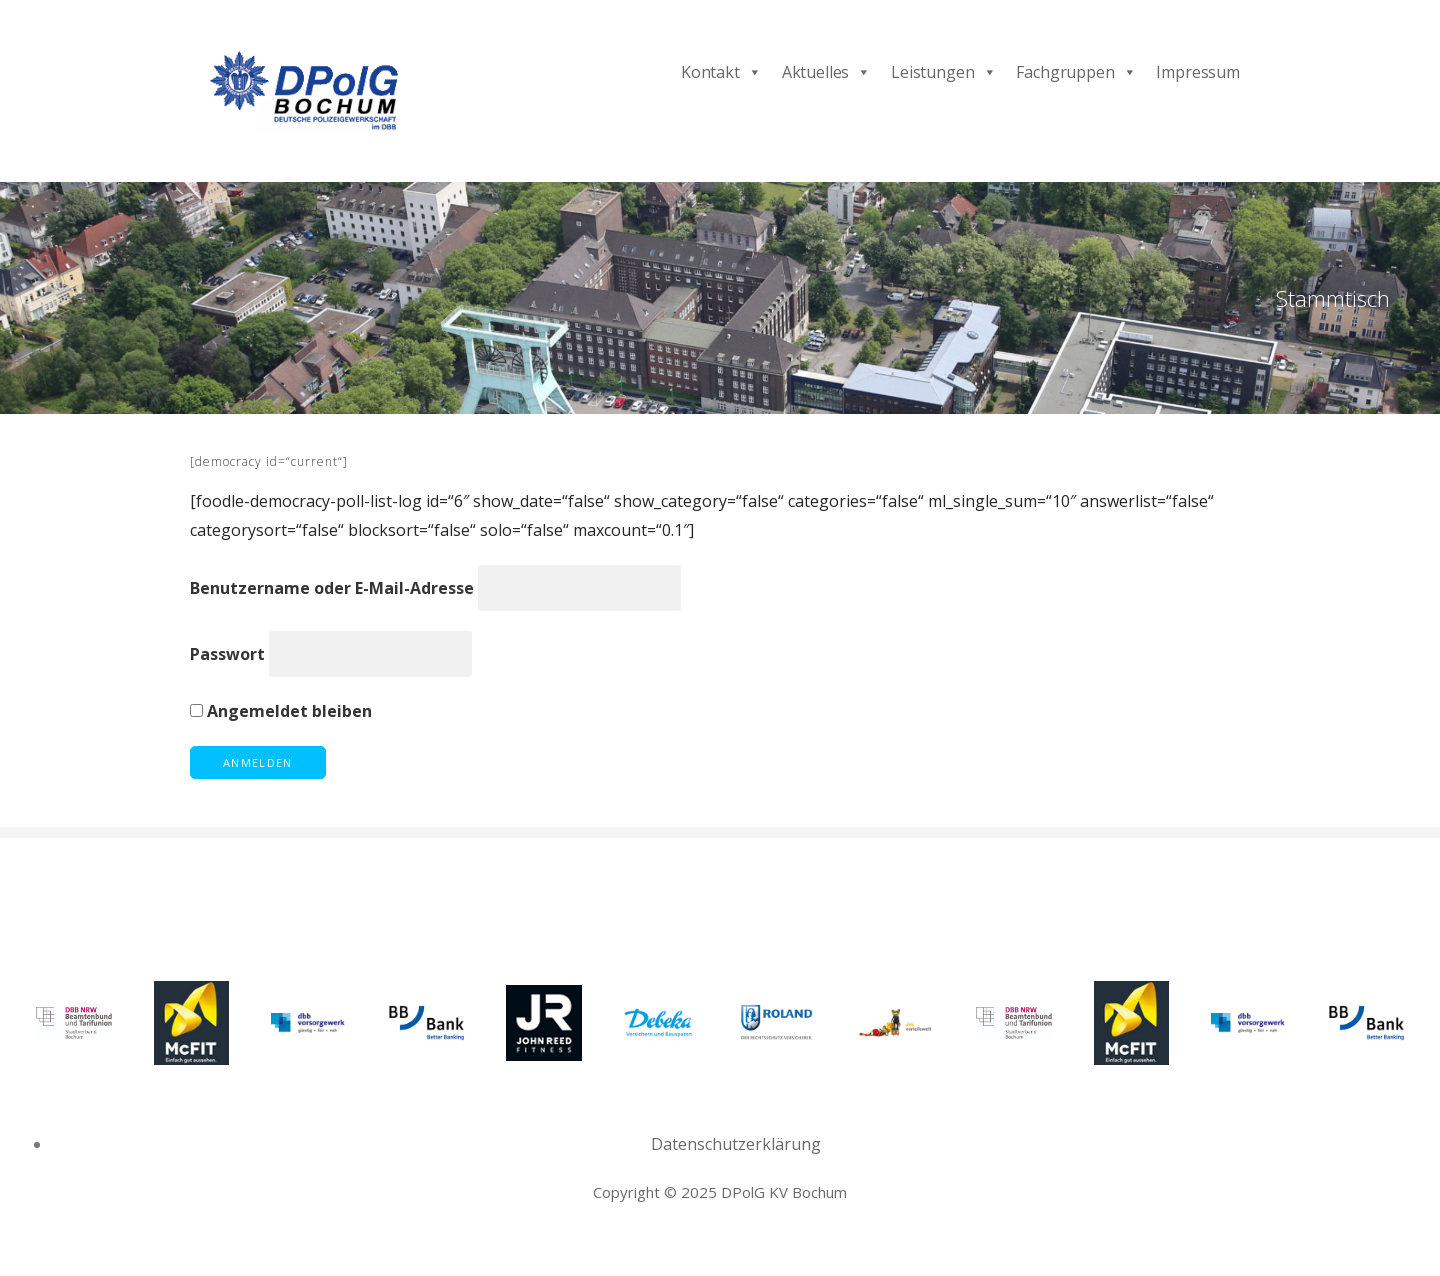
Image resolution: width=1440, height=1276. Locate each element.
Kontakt (721, 72)
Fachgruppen (1076, 72)
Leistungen (943, 72)
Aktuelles (826, 72)
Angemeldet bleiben (281, 711)
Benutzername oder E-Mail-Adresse (332, 588)
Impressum (1198, 72)
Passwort (227, 654)
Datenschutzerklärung (736, 1144)
